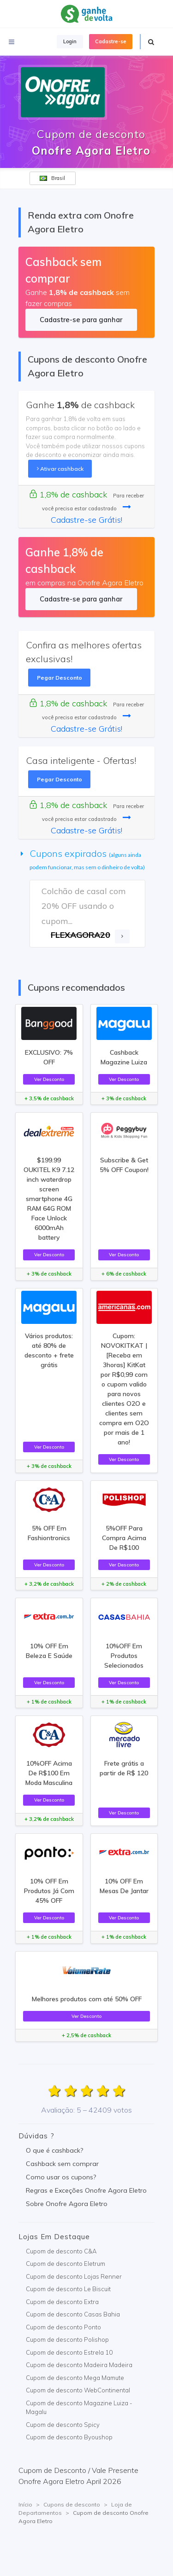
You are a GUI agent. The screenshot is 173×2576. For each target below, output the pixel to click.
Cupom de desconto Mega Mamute (75, 2377)
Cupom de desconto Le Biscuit (68, 2289)
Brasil (52, 178)
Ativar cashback (60, 468)
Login (70, 41)
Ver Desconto (49, 1079)
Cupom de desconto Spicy (63, 2424)
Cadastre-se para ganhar (81, 319)
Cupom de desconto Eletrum (65, 2263)
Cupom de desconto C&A (61, 2251)
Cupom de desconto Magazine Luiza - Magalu (79, 2407)
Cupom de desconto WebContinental (78, 2390)
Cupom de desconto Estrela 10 (69, 2352)
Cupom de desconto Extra (62, 2301)
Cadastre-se (110, 41)
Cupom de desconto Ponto (63, 2327)
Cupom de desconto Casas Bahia (73, 2314)
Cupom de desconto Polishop (67, 2339)
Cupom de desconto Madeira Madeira (79, 2364)
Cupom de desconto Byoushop (69, 2437)
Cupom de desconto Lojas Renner (74, 2276)
